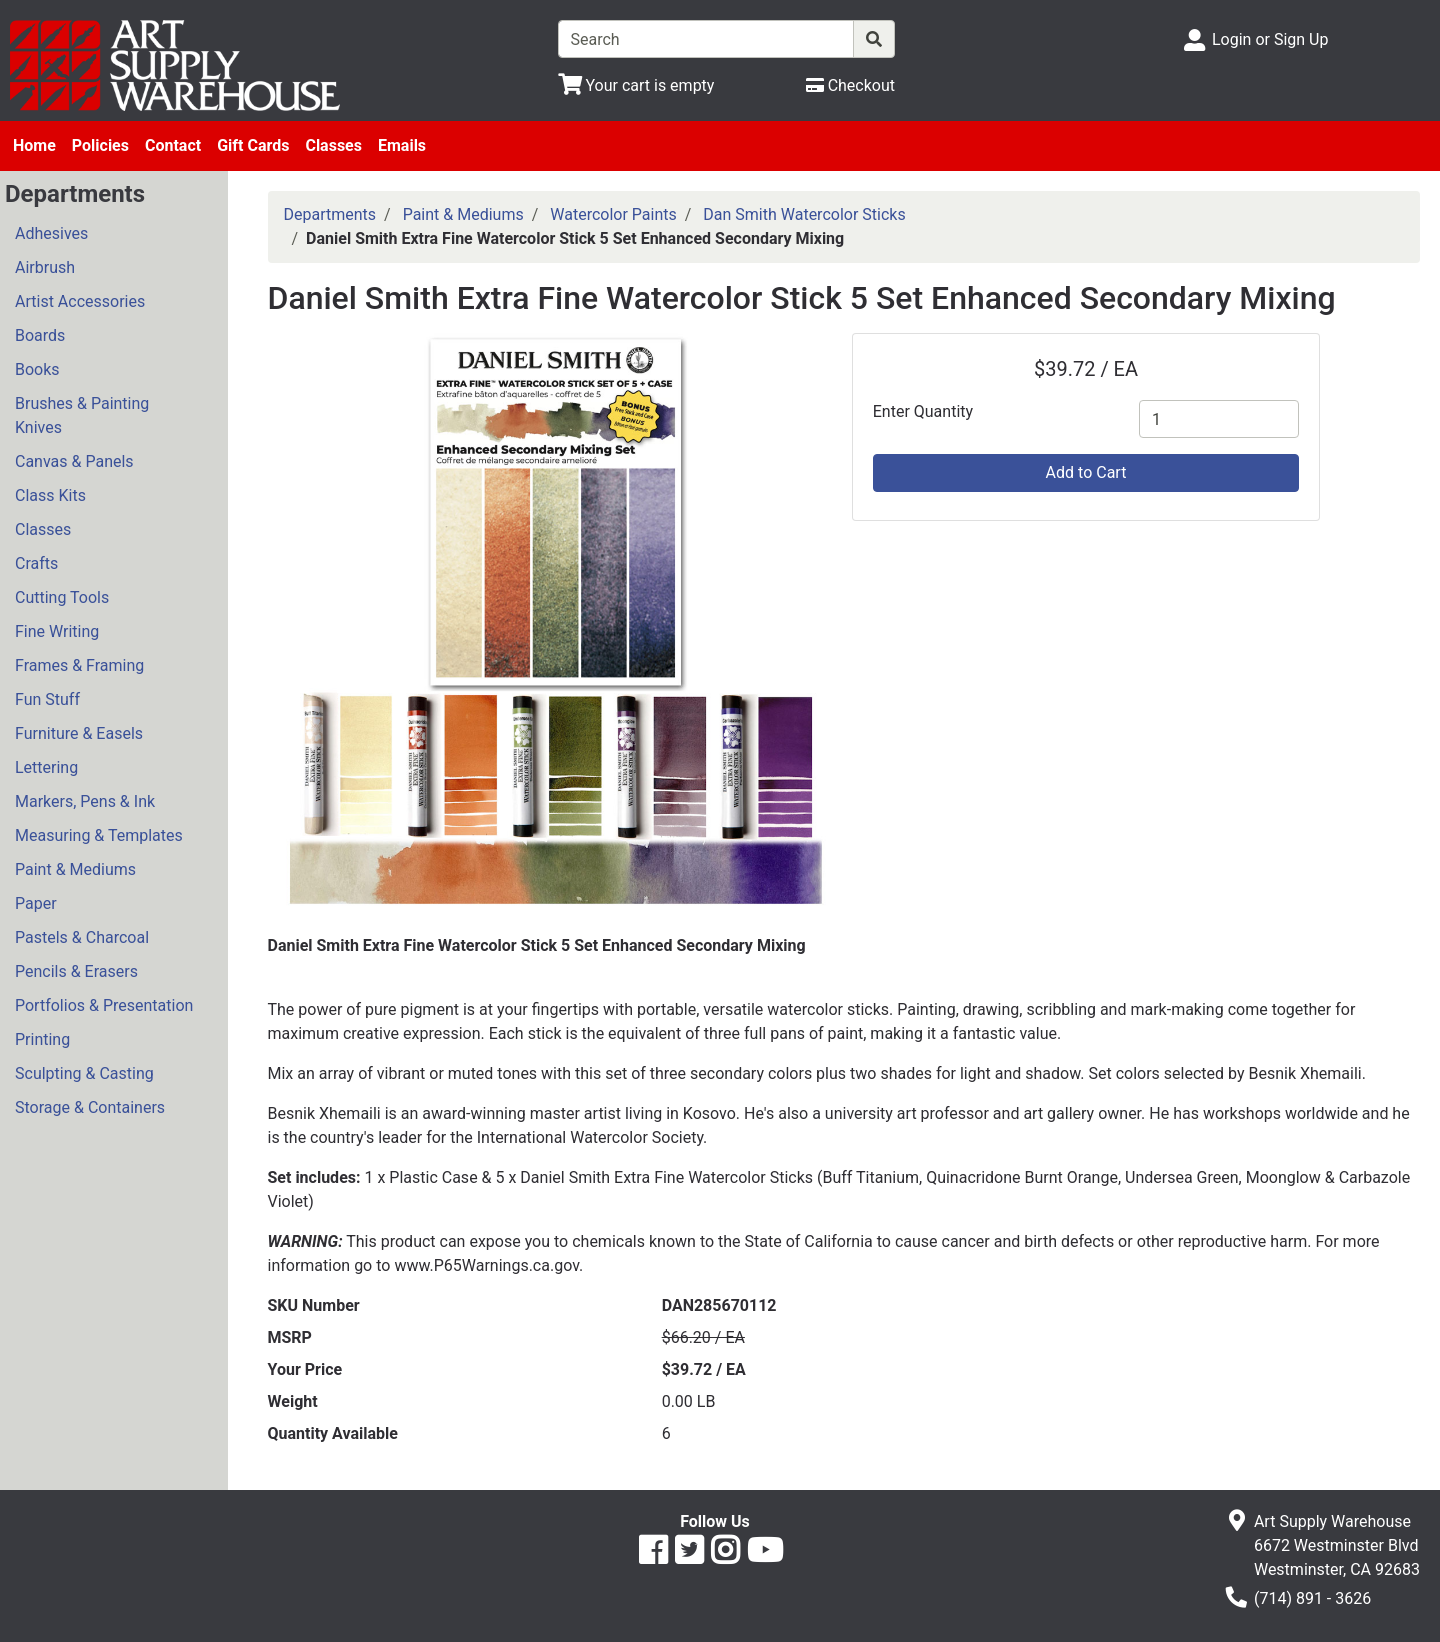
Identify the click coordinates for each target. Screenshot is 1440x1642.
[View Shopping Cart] (636, 85)
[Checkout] (850, 85)
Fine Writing (57, 631)
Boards (40, 335)
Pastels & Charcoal (82, 937)
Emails (402, 145)
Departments (330, 214)
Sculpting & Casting (84, 1073)
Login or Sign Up (1270, 39)
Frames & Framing (79, 665)
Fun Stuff (47, 699)
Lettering (46, 767)
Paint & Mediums (75, 869)
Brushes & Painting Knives (82, 415)
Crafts (36, 563)
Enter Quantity (923, 411)
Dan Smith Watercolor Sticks (804, 214)
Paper (36, 903)
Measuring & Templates (99, 835)
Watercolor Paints (613, 214)
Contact (173, 145)
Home (34, 145)
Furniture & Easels (79, 733)
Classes (333, 145)
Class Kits (50, 495)
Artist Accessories (80, 301)
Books (37, 369)
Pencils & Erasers (76, 971)
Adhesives (51, 233)
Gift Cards (253, 145)
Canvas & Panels (74, 461)
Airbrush (45, 267)
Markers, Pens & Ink (85, 801)
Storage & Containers (90, 1107)
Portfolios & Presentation (104, 1005)
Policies (100, 145)
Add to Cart (1086, 472)
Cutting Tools (62, 597)
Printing (42, 1039)
